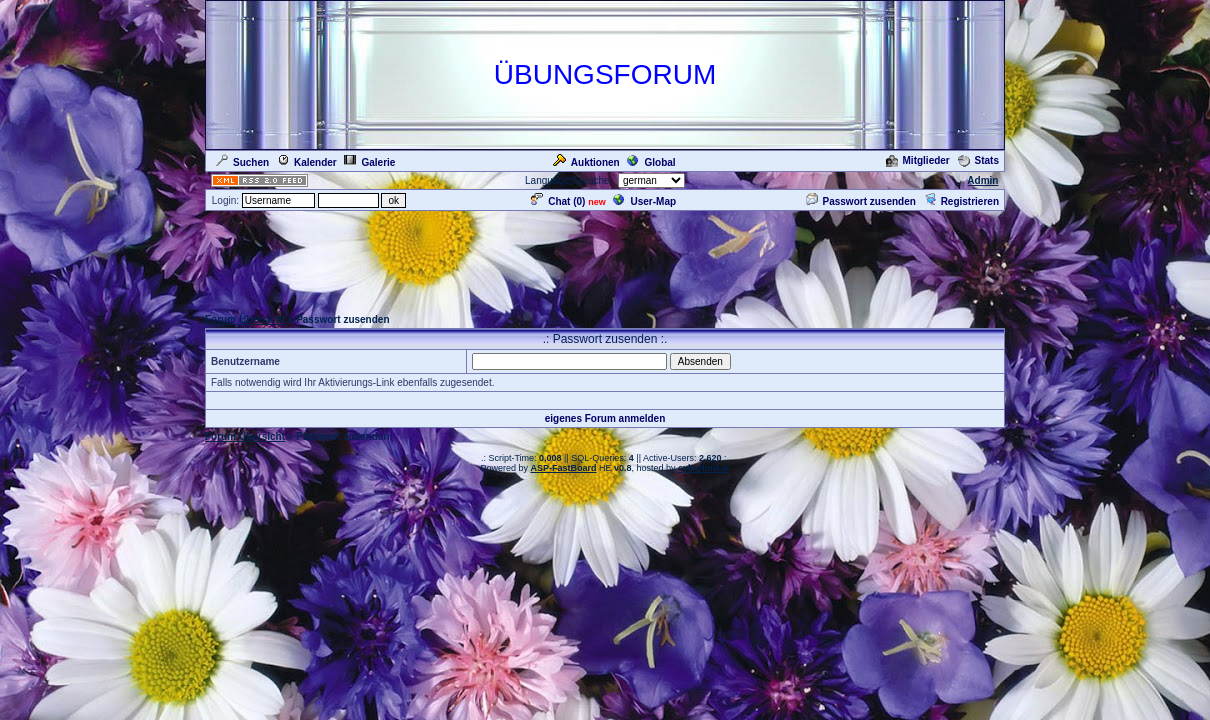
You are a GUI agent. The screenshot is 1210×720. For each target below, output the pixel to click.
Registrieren (961, 201)
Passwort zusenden (861, 201)
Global (651, 162)
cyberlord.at (704, 468)
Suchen (242, 162)
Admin (982, 180)
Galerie (369, 162)
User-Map (644, 201)
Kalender (307, 162)
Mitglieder (918, 160)
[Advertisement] (605, 258)
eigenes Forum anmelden (605, 418)
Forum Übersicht (245, 319)
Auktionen (586, 162)
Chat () (558, 201)
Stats (978, 160)
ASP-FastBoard (563, 468)
